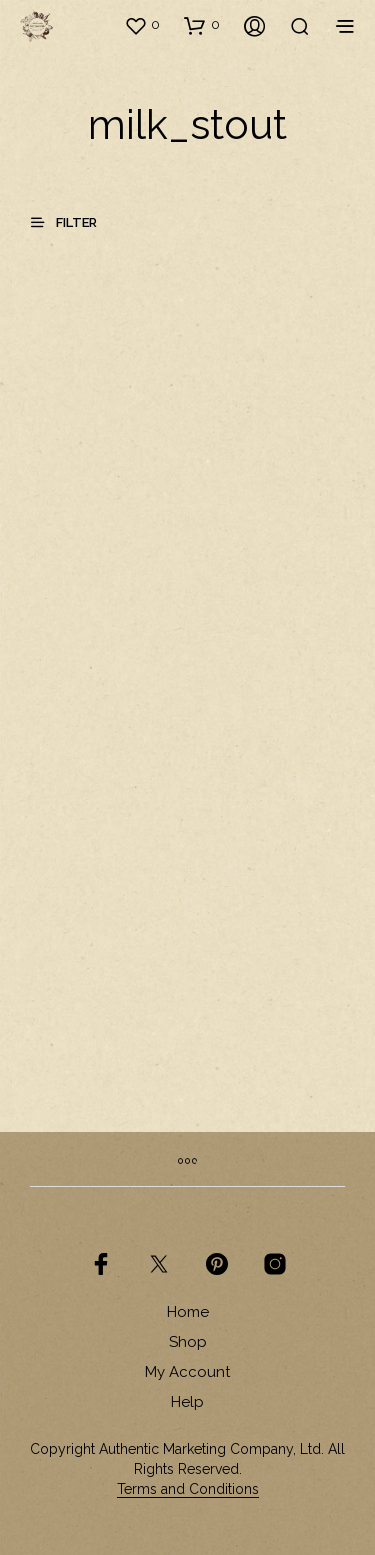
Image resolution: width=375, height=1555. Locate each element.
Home (188, 1312)
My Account (187, 1372)
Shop (188, 1342)
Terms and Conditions (188, 1489)
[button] (142, 25)
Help (187, 1402)
